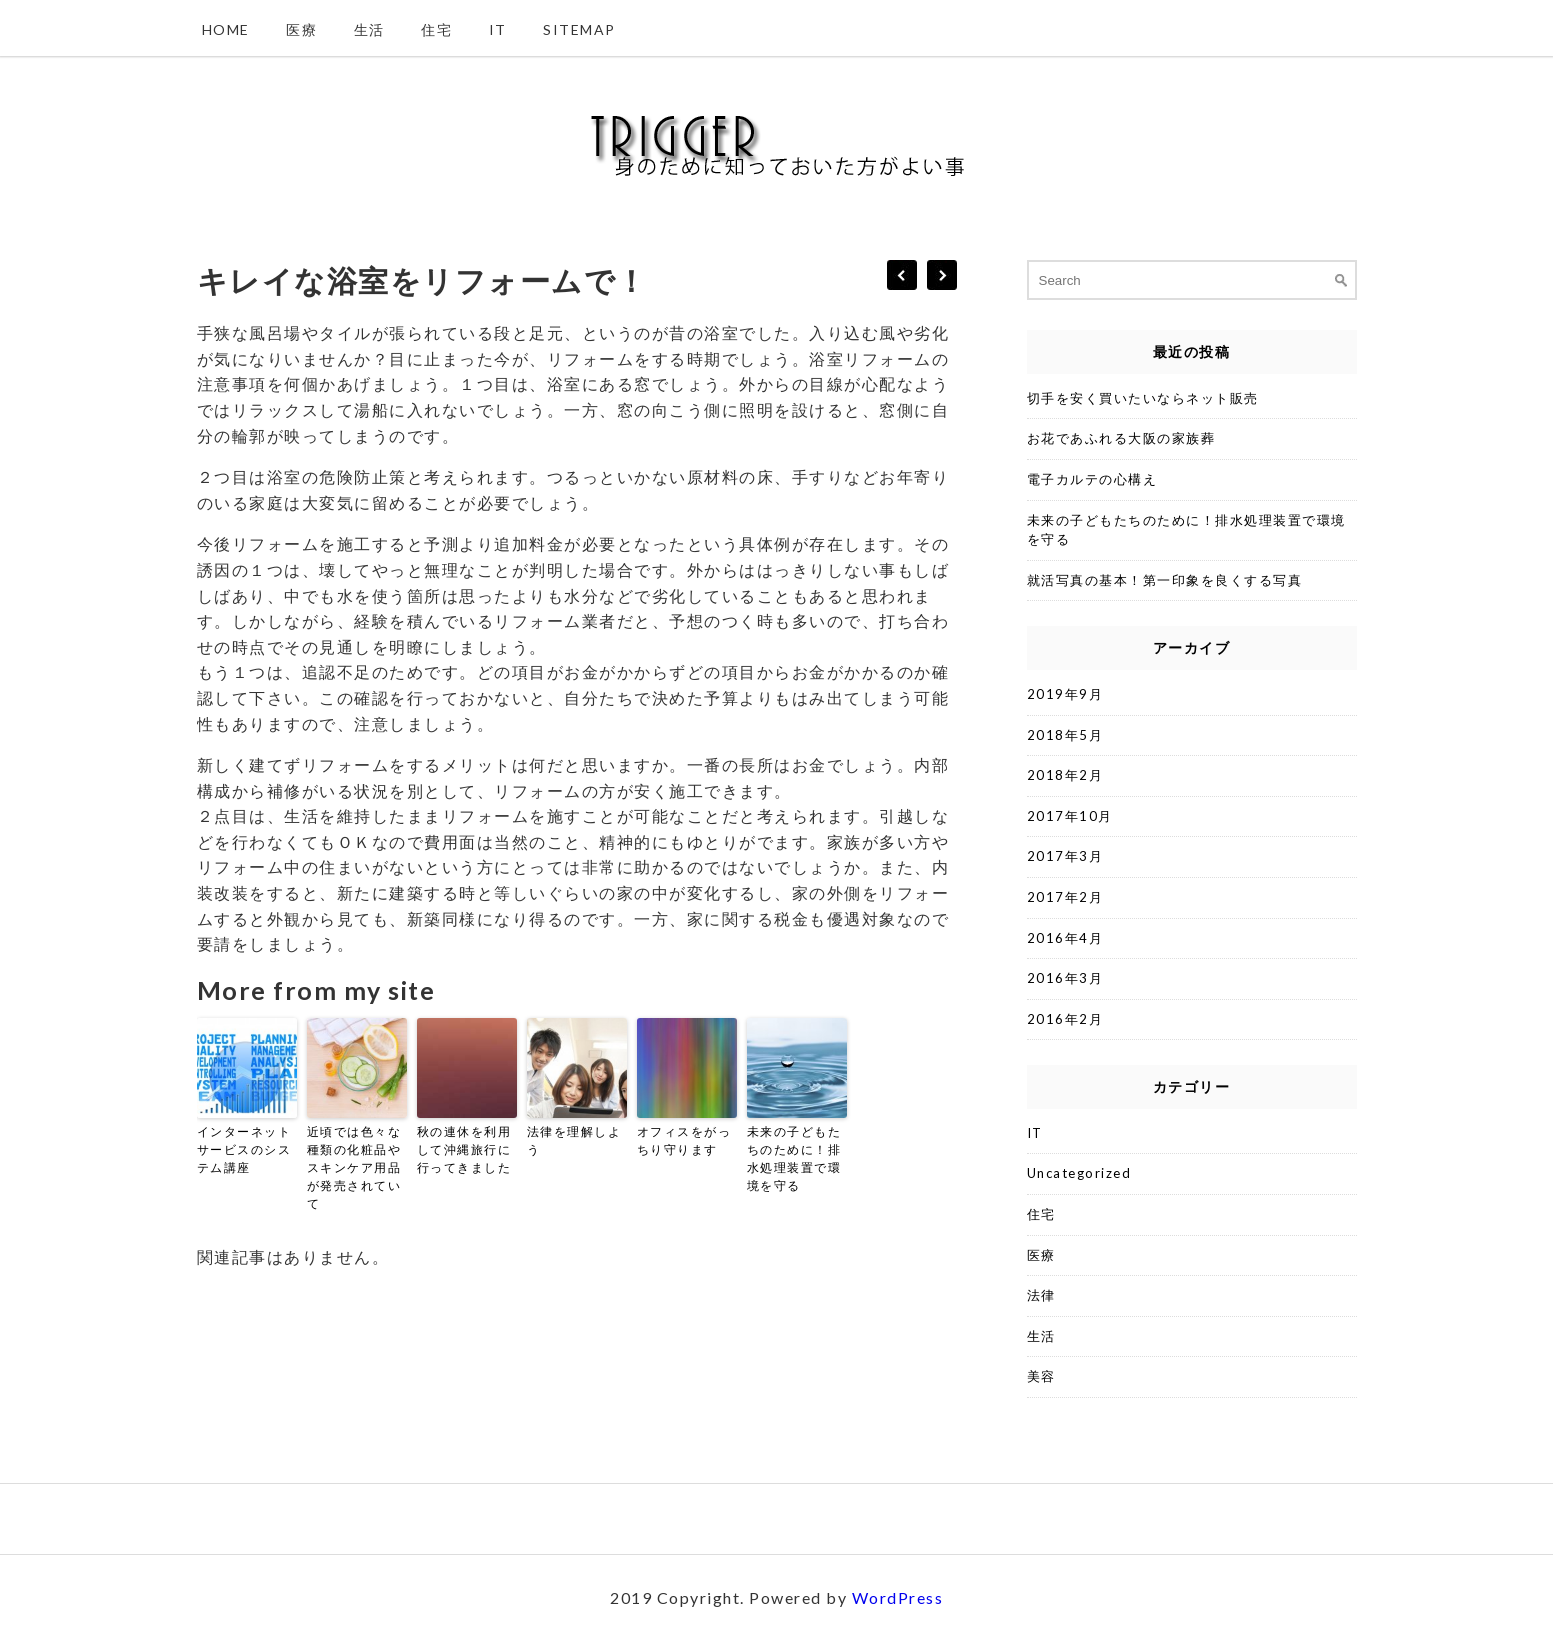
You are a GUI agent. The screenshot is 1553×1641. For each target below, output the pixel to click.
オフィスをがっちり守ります (684, 1140)
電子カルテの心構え (1092, 479)
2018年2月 (1065, 775)
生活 (369, 29)
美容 (1041, 1376)
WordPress (898, 1597)
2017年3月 (1065, 856)
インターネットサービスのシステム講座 (244, 1149)
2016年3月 (1065, 978)
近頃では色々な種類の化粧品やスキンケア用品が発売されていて (354, 1167)
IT (498, 29)
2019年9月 (1065, 694)
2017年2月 (1065, 897)
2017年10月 (1070, 816)
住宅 (436, 29)
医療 (301, 29)
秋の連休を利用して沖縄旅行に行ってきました (464, 1149)
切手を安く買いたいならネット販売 (1143, 398)
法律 (1041, 1295)
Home (226, 29)
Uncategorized (1079, 1173)
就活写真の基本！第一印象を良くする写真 (1165, 580)
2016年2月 (1065, 1019)
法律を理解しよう (574, 1140)
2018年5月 (1065, 735)
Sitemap (579, 29)
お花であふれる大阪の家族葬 (1121, 438)
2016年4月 (1065, 938)
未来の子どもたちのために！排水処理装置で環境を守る (794, 1158)
